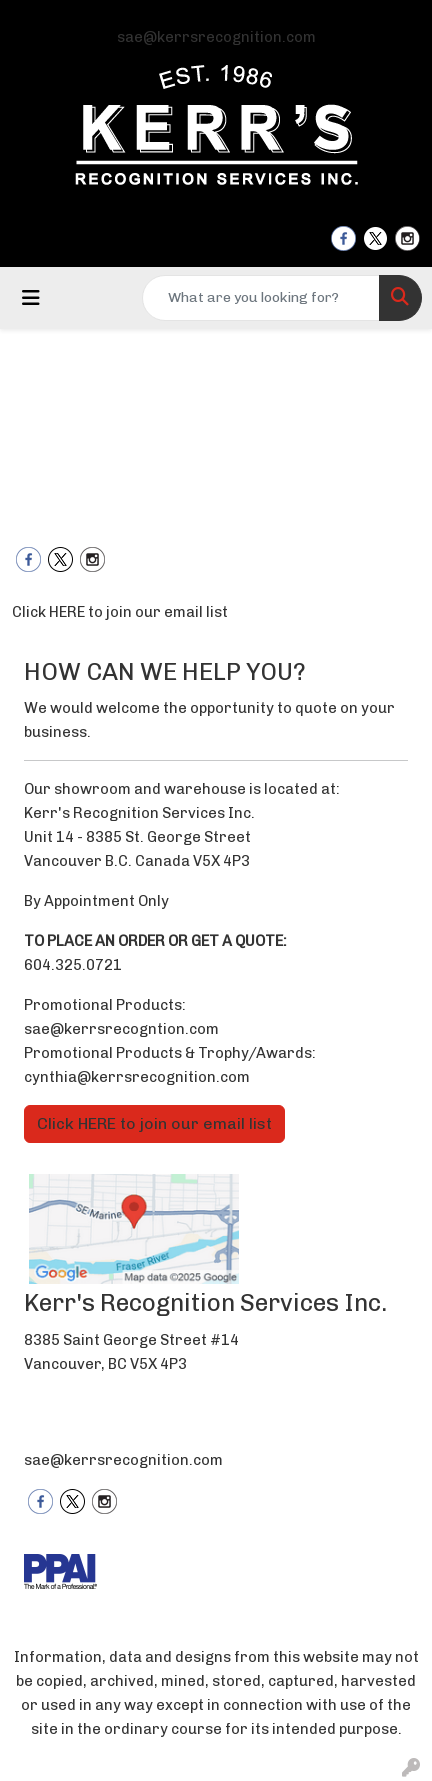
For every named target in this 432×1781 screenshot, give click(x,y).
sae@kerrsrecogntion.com (121, 1029)
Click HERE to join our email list (120, 612)
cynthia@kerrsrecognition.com (137, 1077)
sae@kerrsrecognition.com (216, 37)
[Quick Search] (261, 298)
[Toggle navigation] (31, 298)
